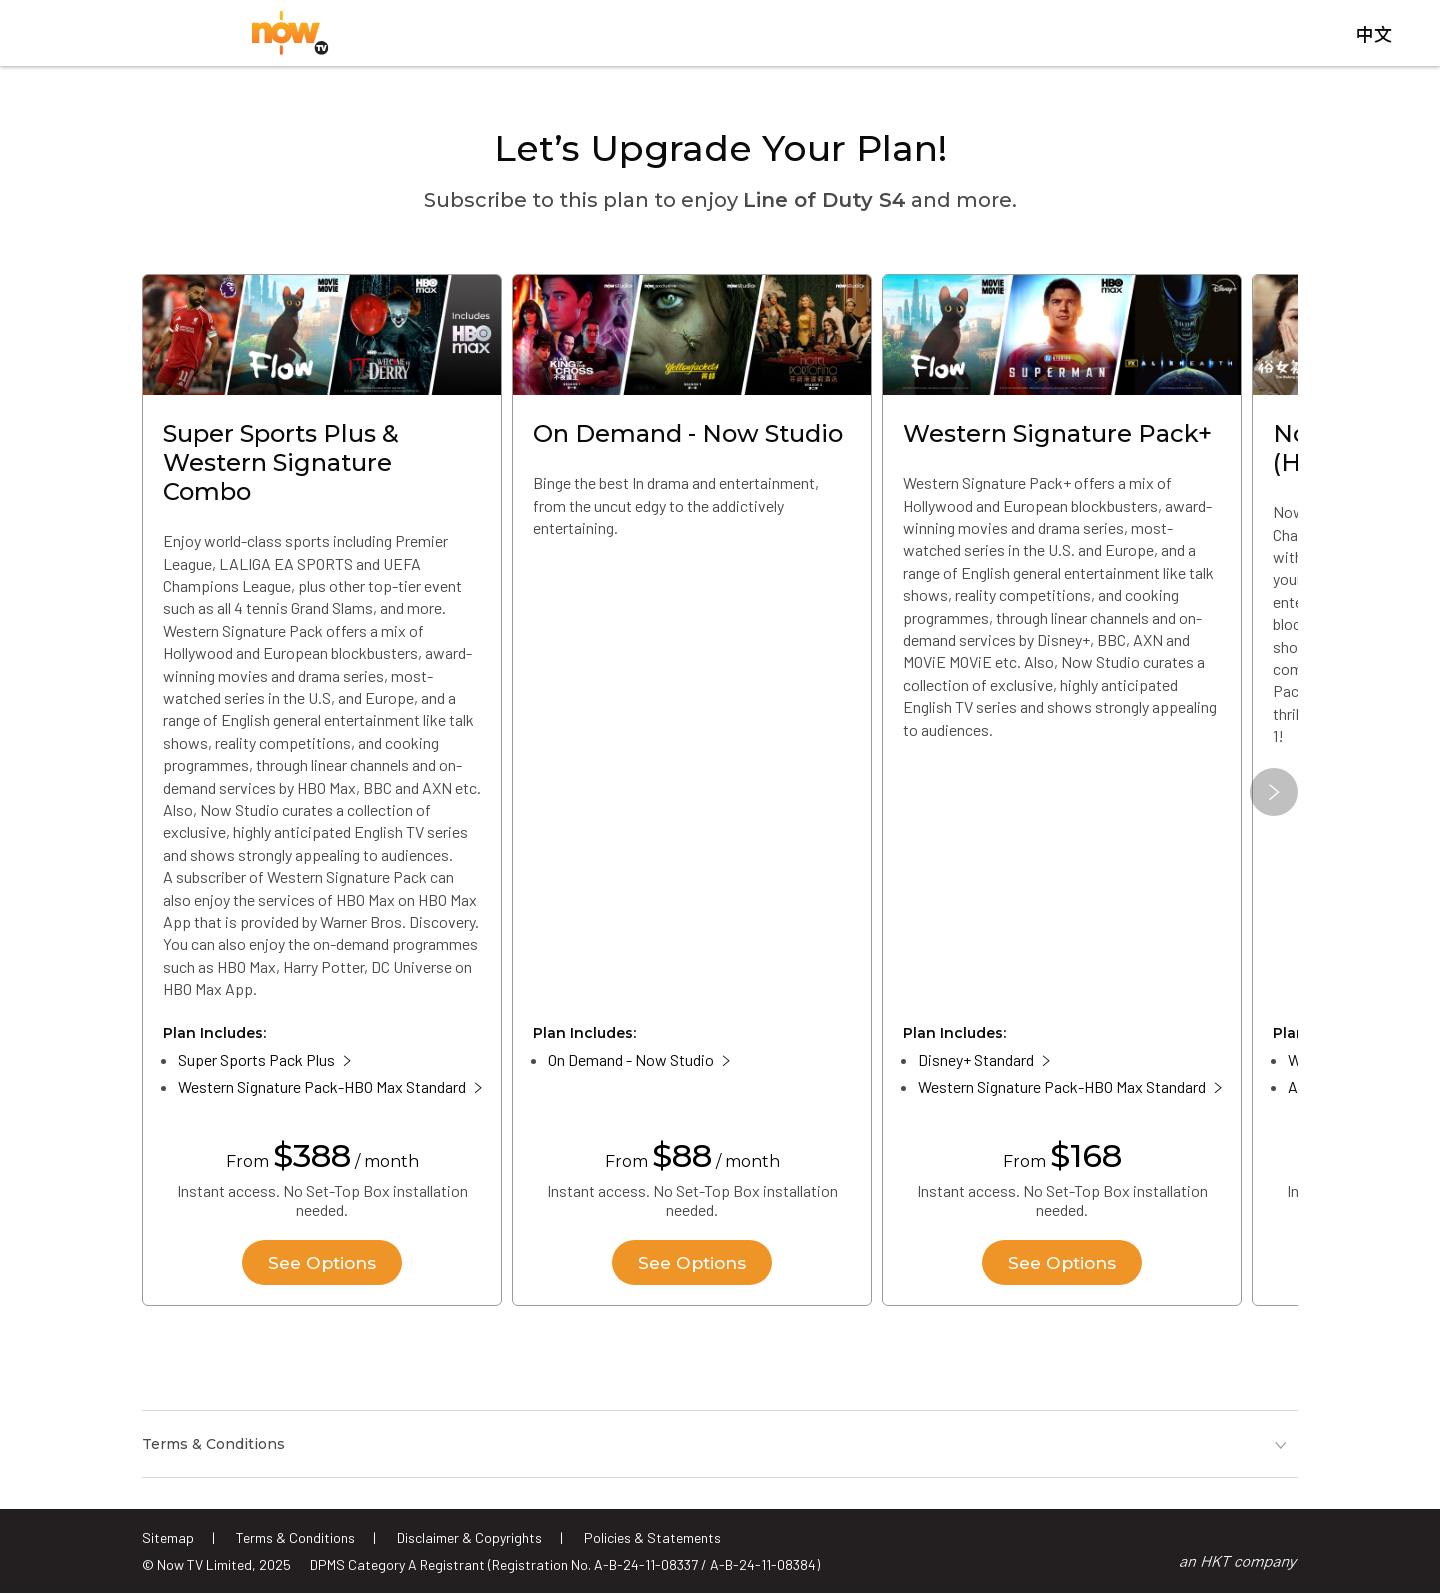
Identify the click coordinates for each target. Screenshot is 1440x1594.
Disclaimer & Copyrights (469, 1537)
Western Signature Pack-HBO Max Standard (322, 1093)
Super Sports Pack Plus (256, 1066)
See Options (322, 1269)
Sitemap (168, 1537)
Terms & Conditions (295, 1537)
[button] (1274, 799)
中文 (1374, 39)
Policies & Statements (652, 1537)
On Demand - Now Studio (631, 1066)
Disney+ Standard (976, 1066)
